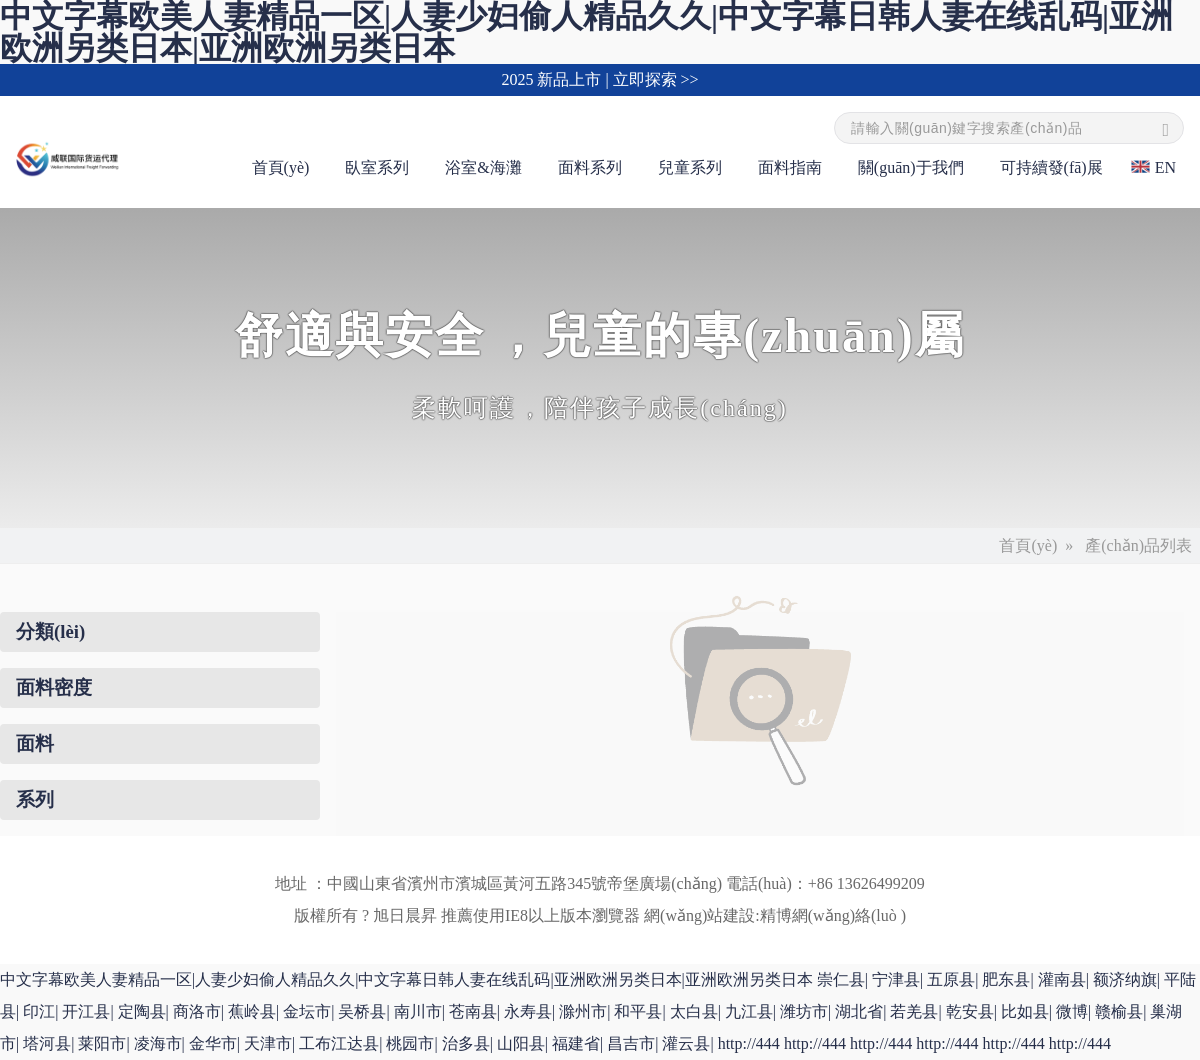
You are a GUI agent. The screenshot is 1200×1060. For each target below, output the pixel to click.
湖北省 (859, 1011)
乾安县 (970, 1011)
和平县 (638, 1011)
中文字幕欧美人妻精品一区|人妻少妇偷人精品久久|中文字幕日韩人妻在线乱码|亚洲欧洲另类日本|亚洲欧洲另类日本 (406, 979)
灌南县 (1062, 979)
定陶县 (142, 1011)
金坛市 (307, 1011)
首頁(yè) (281, 167)
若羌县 (914, 1011)
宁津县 (896, 979)
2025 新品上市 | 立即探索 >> (599, 79)
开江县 (86, 1011)
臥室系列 (377, 167)
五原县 (951, 979)
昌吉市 (631, 1043)
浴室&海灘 (483, 167)
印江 (39, 1011)
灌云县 (686, 1043)
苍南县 (473, 1011)
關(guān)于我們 (911, 167)
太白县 (694, 1011)
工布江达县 (339, 1043)
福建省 (576, 1043)
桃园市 (410, 1043)
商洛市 (197, 1011)
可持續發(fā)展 (1051, 167)
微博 (1072, 1011)
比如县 (1025, 1011)
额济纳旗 (1125, 979)
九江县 (749, 1011)
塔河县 (47, 1043)
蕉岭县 (252, 1011)
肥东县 (1006, 979)
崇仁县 (841, 979)
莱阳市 (102, 1043)
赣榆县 (1119, 1011)
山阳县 (521, 1043)
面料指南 (790, 167)
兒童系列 (690, 167)
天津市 (268, 1043)
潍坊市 (804, 1011)
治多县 (466, 1043)
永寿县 (528, 1011)
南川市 (418, 1011)
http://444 (749, 1043)
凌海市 (158, 1043)
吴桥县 (362, 1011)
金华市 (213, 1043)
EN (1165, 167)
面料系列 (590, 167)
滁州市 (583, 1011)
